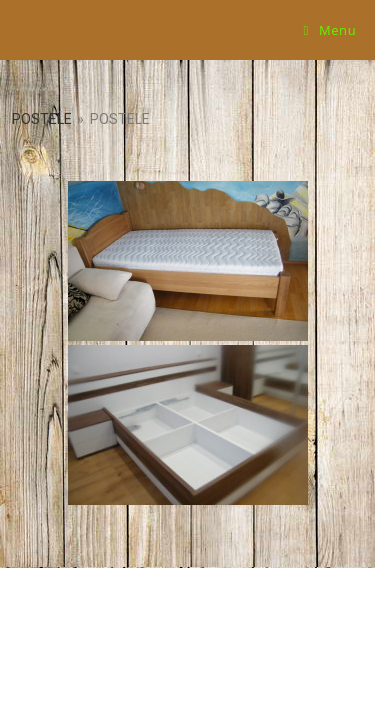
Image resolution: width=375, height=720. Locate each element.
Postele (42, 119)
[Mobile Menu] (330, 30)
